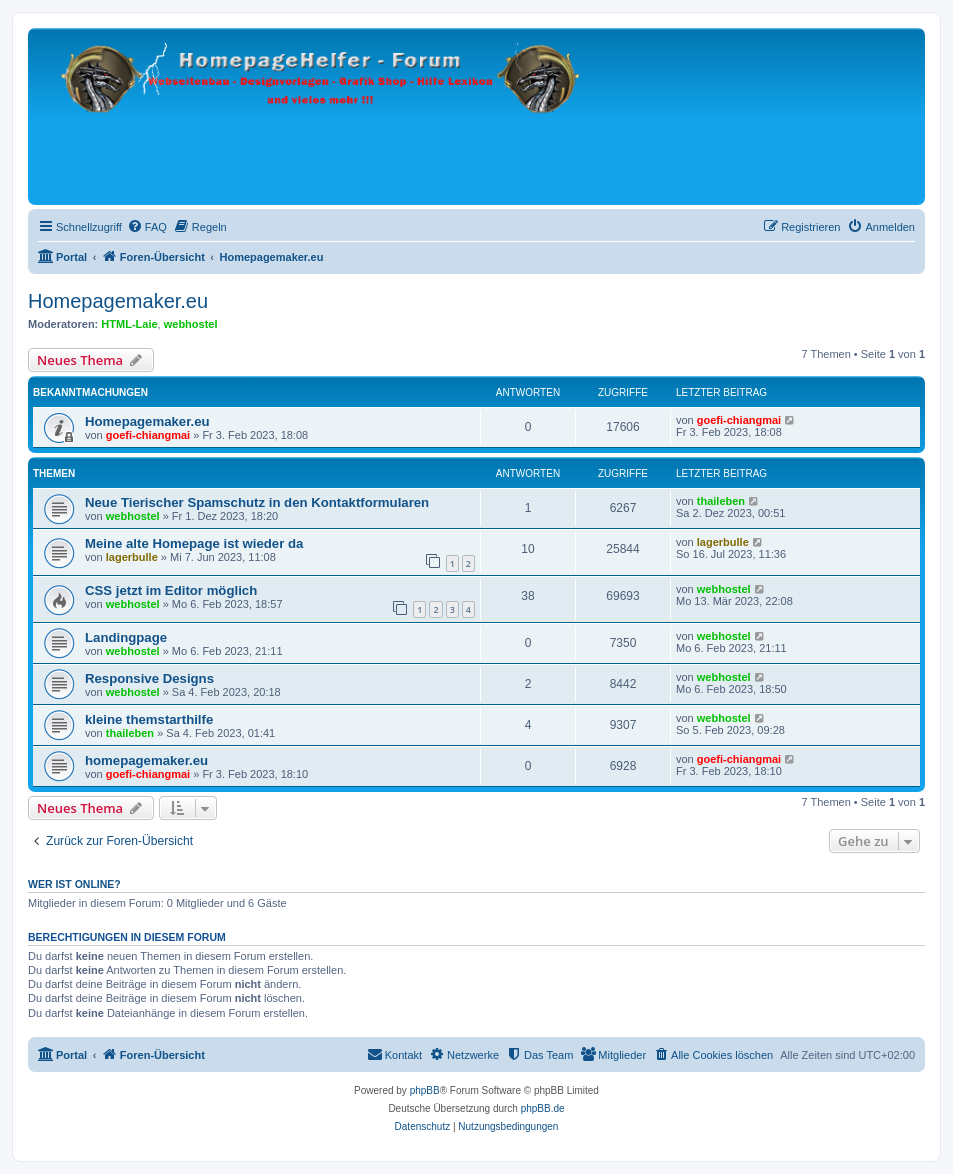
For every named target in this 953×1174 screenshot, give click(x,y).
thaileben (721, 501)
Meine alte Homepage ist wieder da (194, 543)
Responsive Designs (149, 678)
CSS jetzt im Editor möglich (171, 590)
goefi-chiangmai (148, 435)
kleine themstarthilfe (149, 719)
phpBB (425, 1090)
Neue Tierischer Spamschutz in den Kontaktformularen (257, 502)
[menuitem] (147, 227)
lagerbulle (132, 557)
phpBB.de (543, 1108)
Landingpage (126, 637)
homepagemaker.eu (146, 760)
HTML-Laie (129, 324)
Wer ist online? (74, 884)
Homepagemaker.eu (118, 301)
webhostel (191, 324)
